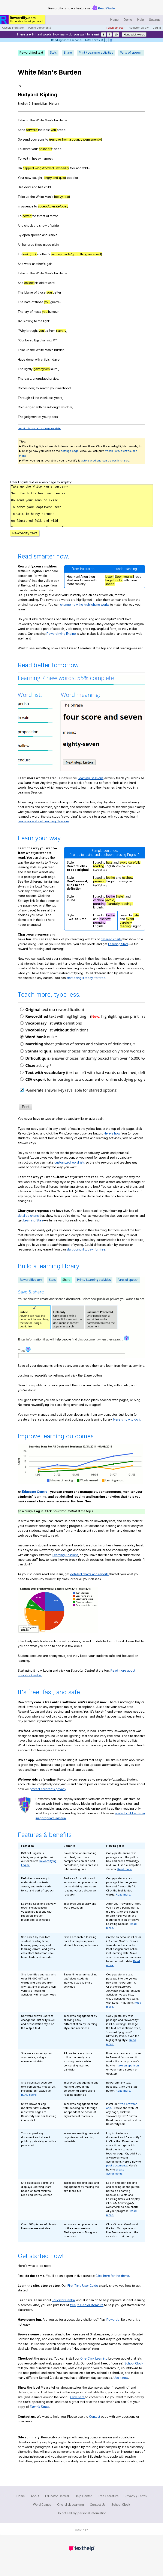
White (27, 72)
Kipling (48, 94)
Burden (70, 72)
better (57, 292)
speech (36, 235)
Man (44, 72)
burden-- (60, 120)
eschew (127, 885)
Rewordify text (24, 541)
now (31, 388)
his (36, 283)
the (32, 120)
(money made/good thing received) (76, 254)
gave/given (41, 369)
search (44, 388)
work (27, 264)
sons (41, 139)
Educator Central (35, 1499)
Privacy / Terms (136, 2503)
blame (28, 292)
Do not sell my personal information (81, 2521)
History (54, 103)
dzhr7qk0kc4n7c (81, 509)
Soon (119, 584)
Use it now (121, 2385)
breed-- (62, 130)
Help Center (83, 2503)
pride (55, 225)
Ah (20, 321)
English (23, 103)
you (54, 130)
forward (32, 130)
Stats (53, 52)
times (38, 244)
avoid (123, 870)
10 (116, 34)
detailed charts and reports (89, 1582)
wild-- (86, 168)
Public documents (39, 27)
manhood (64, 388)
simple (52, 235)
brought (32, 330)
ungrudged (41, 378)
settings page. (70, 451)
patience (27, 206)
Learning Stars (118, 952)
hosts (37, 311)
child (47, 187)
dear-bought (51, 407)
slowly (27, 321)
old (41, 283)
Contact (94, 2424)
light (46, 321)
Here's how (112, 1141)
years (58, 398)
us (46, 330)
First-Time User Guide (82, 2293)
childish (46, 359)
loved (29, 340)
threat (41, 216)
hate (27, 302)
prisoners (45, 149)
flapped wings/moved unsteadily (46, 168)
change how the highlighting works (84, 612)
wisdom (66, 407)
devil (27, 187)
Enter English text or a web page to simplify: (41, 482)
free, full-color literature (86, 2312)
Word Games (42, 2512)
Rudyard (28, 94)
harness (47, 158)
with (37, 359)
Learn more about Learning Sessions (43, 829)
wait (25, 158)
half (40, 187)
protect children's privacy (48, 1797)
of (47, 216)
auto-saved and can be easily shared (105, 460)
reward (50, 283)
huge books (114, 588)
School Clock (133, 2371)
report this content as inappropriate (39, 428)
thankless (46, 398)
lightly (28, 369)
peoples (73, 177)
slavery (61, 330)
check (28, 225)
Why (22, 330)
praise (53, 378)
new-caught (33, 177)
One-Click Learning (94, 2366)
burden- (60, 350)
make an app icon (127, 2073)
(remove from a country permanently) (75, 139)
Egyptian (40, 340)
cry (26, 311)
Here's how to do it (127, 1427)
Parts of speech (131, 52)
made (47, 244)
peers (53, 417)
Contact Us (97, 2512)
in (30, 158)
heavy (36, 158)
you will (128, 584)
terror (54, 216)
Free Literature (108, 2503)
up (28, 120)
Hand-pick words (134, 34)
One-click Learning (70, 2512)
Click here (77, 2405)
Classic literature (13, 27)
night (50, 340)
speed (110, 591)
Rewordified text (31, 52)
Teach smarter (115, 27)
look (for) (29, 254)
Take (21, 120)
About (35, 2503)
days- (56, 359)
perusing (99, 889)
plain (55, 244)
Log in (157, 27)
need (57, 149)
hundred (28, 244)
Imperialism (40, 103)
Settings (154, 19)
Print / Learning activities (96, 52)
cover (27, 216)
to (46, 139)
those (42, 292)
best (46, 130)
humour (53, 311)
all (32, 398)
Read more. (124, 1876)
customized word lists (69, 1170)
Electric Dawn (39, 2414)
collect (29, 283)
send (26, 139)
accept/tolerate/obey (53, 206)
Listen (109, 584)
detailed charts (111, 947)
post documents (116, 2173)
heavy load (62, 196)
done (30, 359)
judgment (30, 417)
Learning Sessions (90, 786)
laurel (54, 369)
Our (21, 340)
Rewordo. (113, 2327)
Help (140, 19)
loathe (110, 885)
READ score (29, 2102)
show (43, 225)
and (78, 168)
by (19, 85)
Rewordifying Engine (61, 641)
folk (72, 168)
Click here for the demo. (113, 2283)
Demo (128, 19)
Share (68, 52)
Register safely (139, 27)
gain (49, 264)
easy (27, 378)
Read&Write (106, 8)
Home (114, 19)
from (52, 330)
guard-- (55, 302)
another (42, 254)
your (34, 139)
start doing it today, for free (86, 985)
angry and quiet (55, 177)
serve (26, 149)
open (26, 235)
